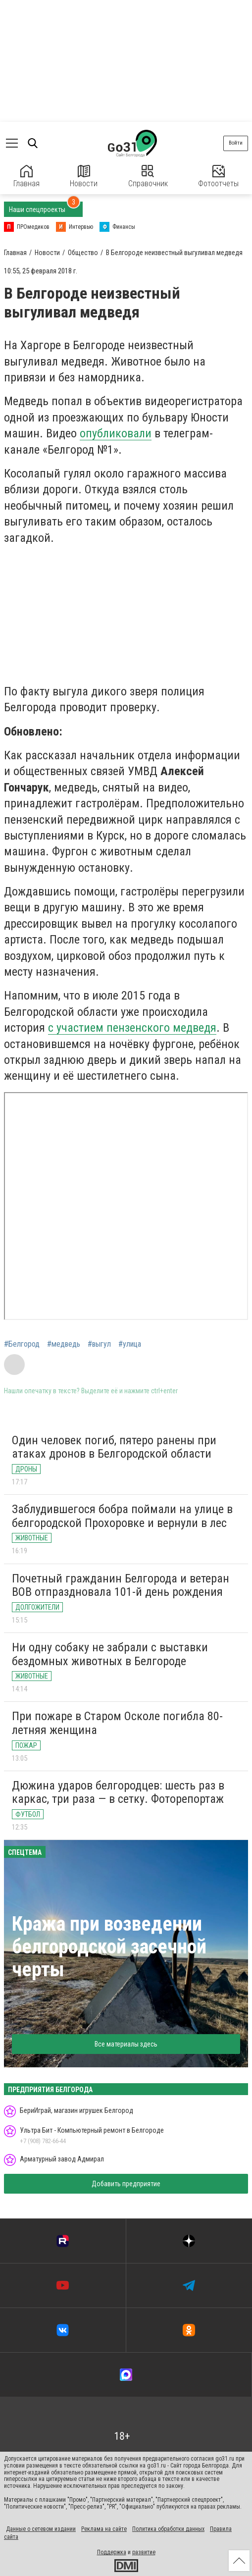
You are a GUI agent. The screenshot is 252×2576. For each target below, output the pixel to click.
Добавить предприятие (126, 2184)
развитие (143, 2552)
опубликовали (115, 433)
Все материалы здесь (126, 2044)
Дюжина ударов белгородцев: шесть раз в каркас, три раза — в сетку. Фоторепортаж (118, 1792)
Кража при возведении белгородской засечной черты (109, 1946)
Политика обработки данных (168, 2528)
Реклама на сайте (104, 2528)
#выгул (99, 1344)
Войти (236, 143)
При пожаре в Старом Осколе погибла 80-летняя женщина (117, 1723)
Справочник (148, 176)
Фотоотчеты (218, 176)
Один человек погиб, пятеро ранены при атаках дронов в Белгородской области (114, 1447)
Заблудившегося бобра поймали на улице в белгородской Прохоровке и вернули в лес (122, 1516)
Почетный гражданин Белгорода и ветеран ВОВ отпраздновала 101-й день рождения (120, 1585)
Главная (26, 176)
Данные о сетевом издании (41, 2528)
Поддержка (111, 2552)
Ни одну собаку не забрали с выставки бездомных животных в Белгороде (110, 1654)
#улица (129, 1344)
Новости (84, 176)
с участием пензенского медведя (132, 1028)
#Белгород (22, 1344)
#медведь (63, 1344)
